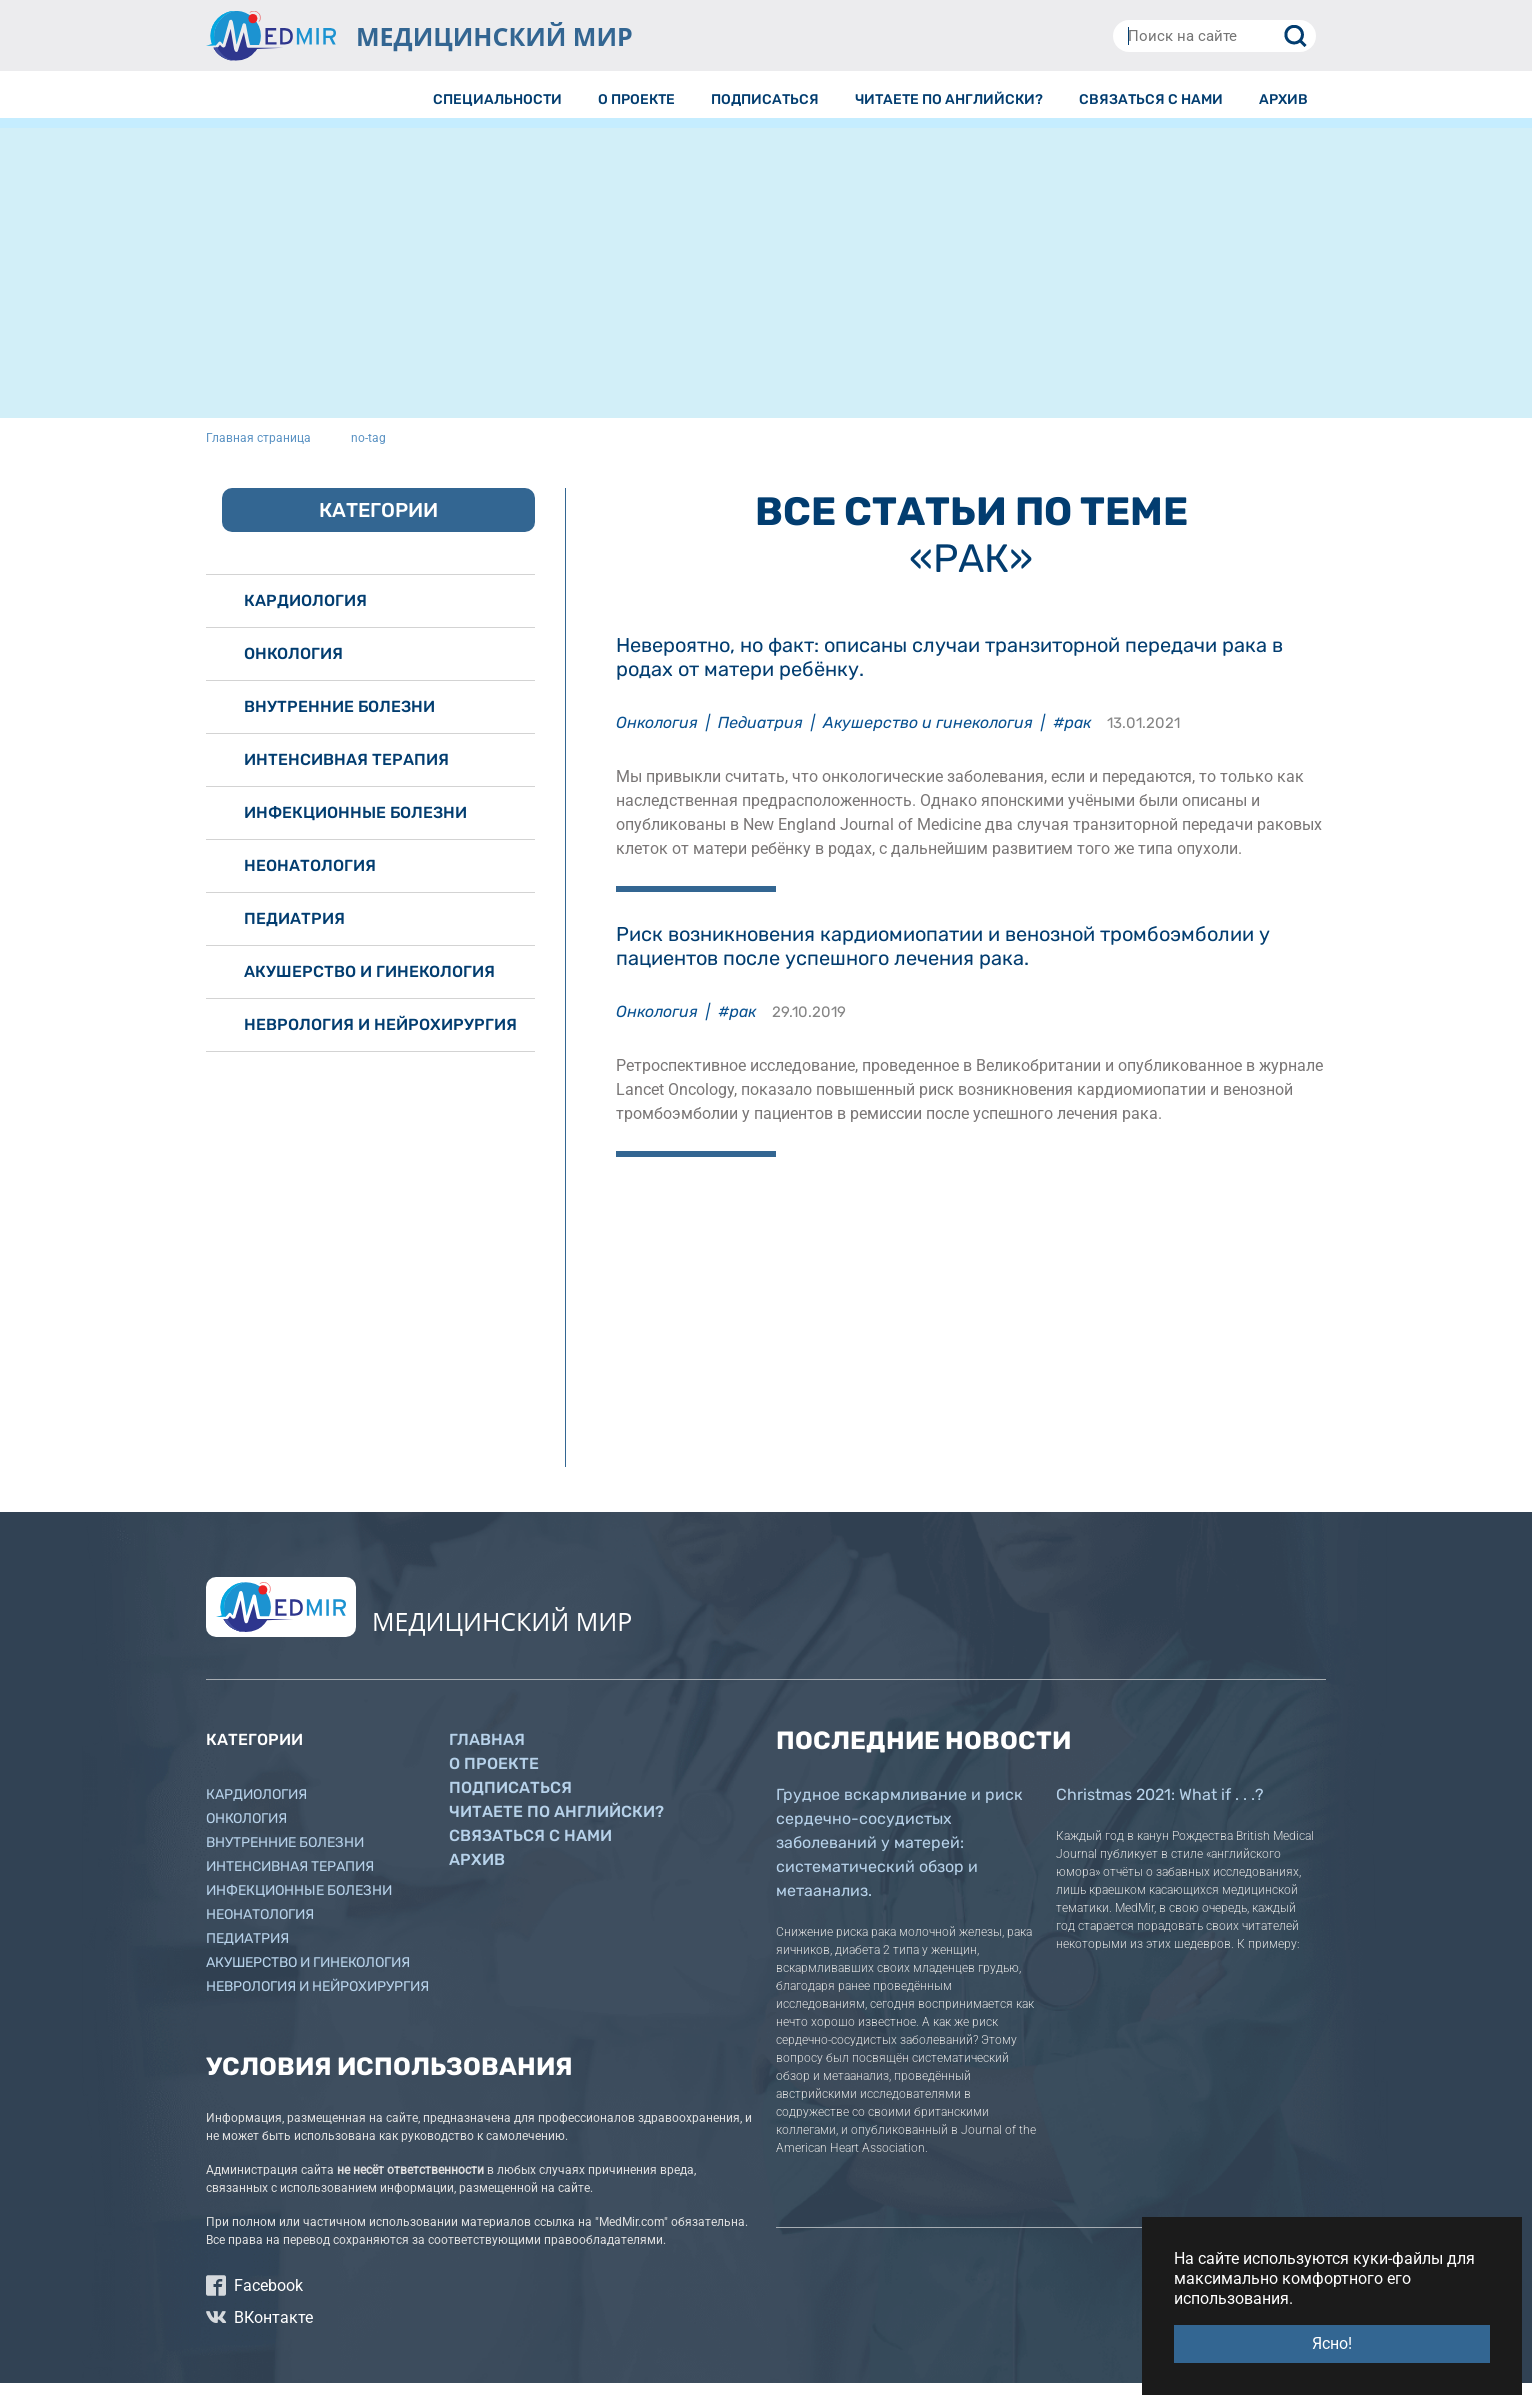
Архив (477, 1881)
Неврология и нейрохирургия (380, 1046)
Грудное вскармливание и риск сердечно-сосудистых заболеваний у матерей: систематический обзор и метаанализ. (899, 1864)
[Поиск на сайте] (1214, 36)
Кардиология (305, 622)
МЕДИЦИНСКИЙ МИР (494, 36)
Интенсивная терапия (346, 781)
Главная (487, 1761)
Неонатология (310, 887)
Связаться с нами (530, 1857)
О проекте (494, 1785)
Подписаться (510, 1809)
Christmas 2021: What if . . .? (1160, 1816)
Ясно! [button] (1332, 2343)
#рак (1072, 744)
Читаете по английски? (556, 1833)
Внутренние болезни (339, 728)
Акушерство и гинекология (928, 744)
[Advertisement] (766, 300)
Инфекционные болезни (355, 834)
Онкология (657, 744)
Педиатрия (760, 744)
